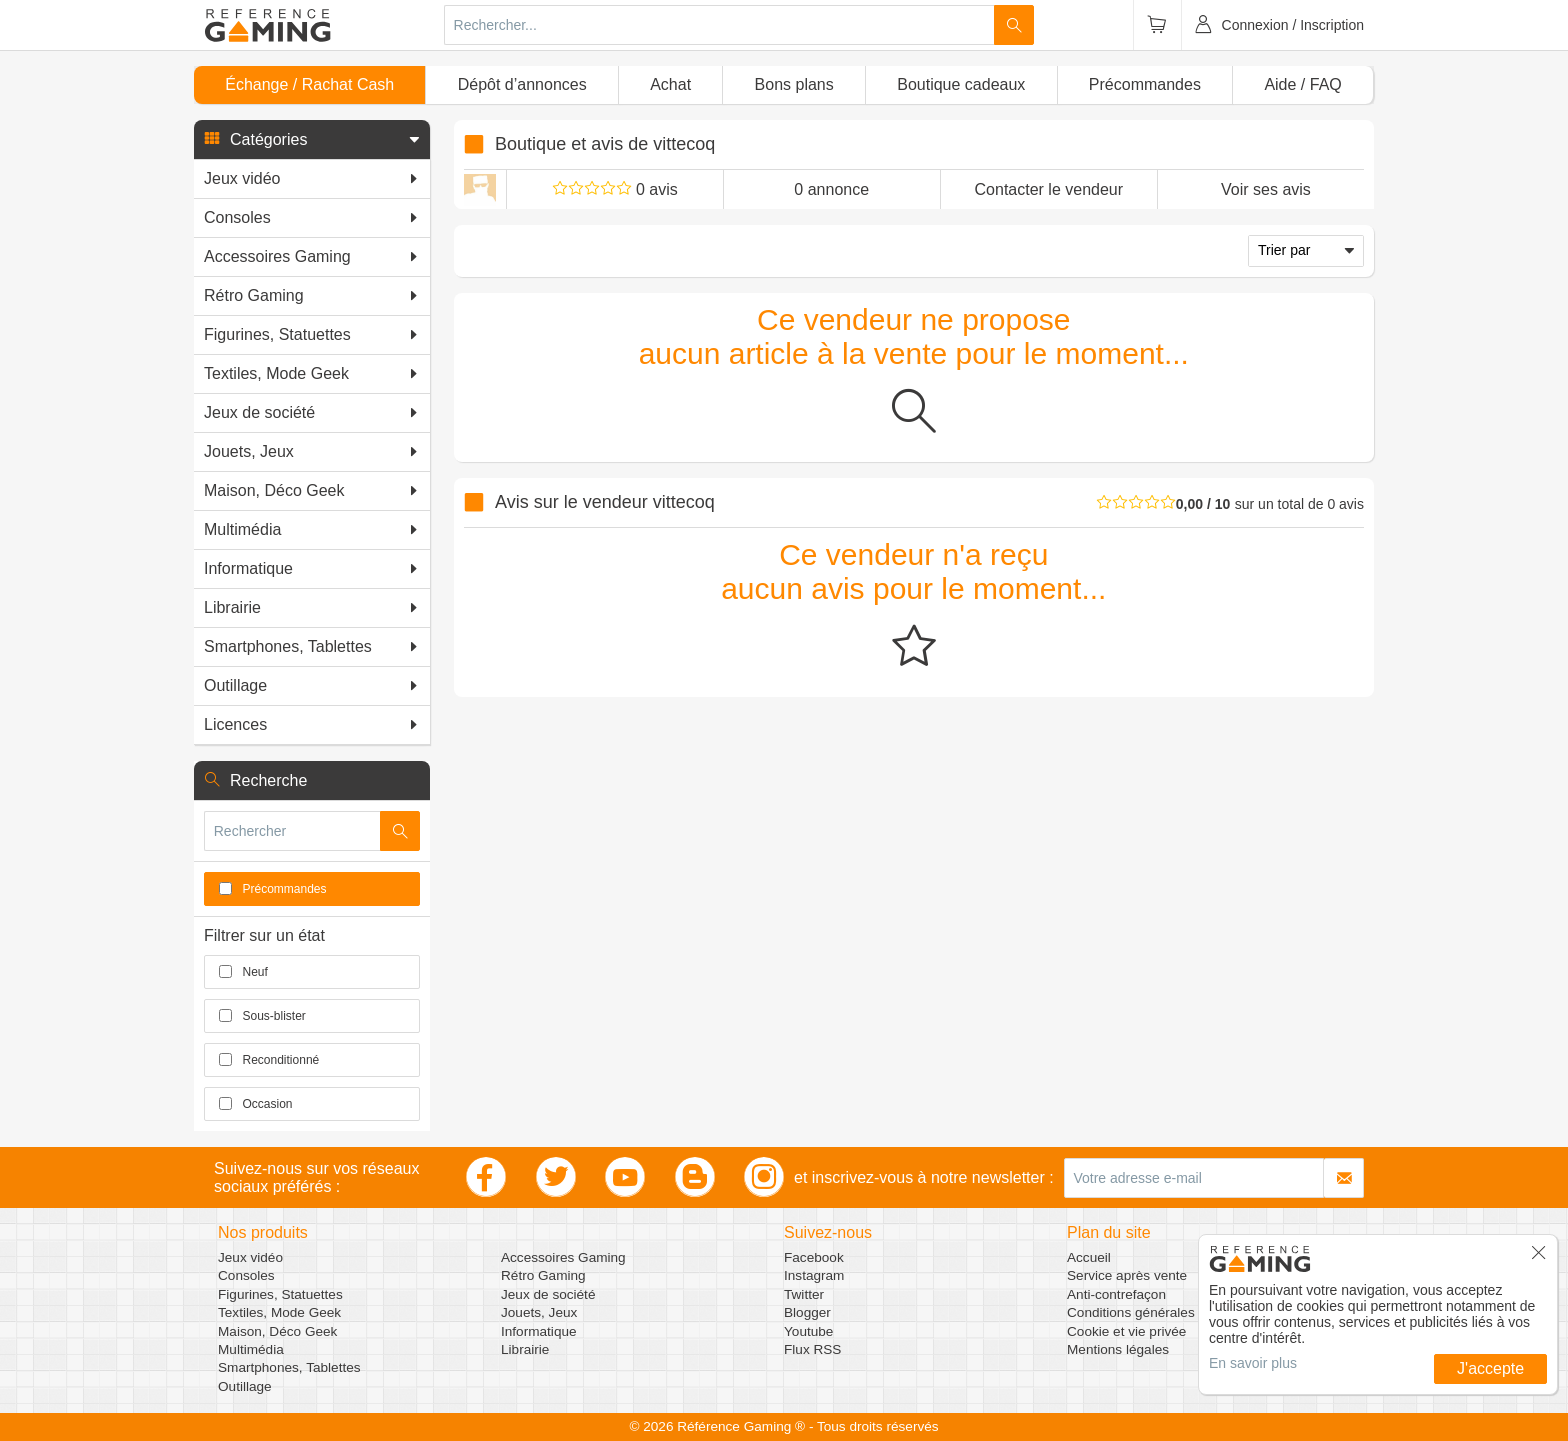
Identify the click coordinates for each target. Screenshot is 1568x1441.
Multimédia (251, 1349)
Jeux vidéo (250, 1257)
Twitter (804, 1294)
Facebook (814, 1257)
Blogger (807, 1312)
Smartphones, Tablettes (289, 1367)
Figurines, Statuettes (280, 1294)
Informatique (539, 1331)
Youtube (808, 1331)
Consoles (246, 1275)
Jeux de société (548, 1294)
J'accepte (1490, 1368)
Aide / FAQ (1302, 84)
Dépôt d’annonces (522, 84)
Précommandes (1145, 84)
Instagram (814, 1275)
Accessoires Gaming (563, 1257)
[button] (312, 140)
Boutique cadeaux (961, 84)
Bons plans (794, 84)
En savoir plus (1253, 1363)
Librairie (525, 1349)
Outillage (245, 1386)
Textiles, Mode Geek (279, 1312)
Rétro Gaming (543, 1275)
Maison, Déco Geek (277, 1331)
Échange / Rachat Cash (309, 84)
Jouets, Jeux (539, 1312)
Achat (670, 84)
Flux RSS (812, 1349)
